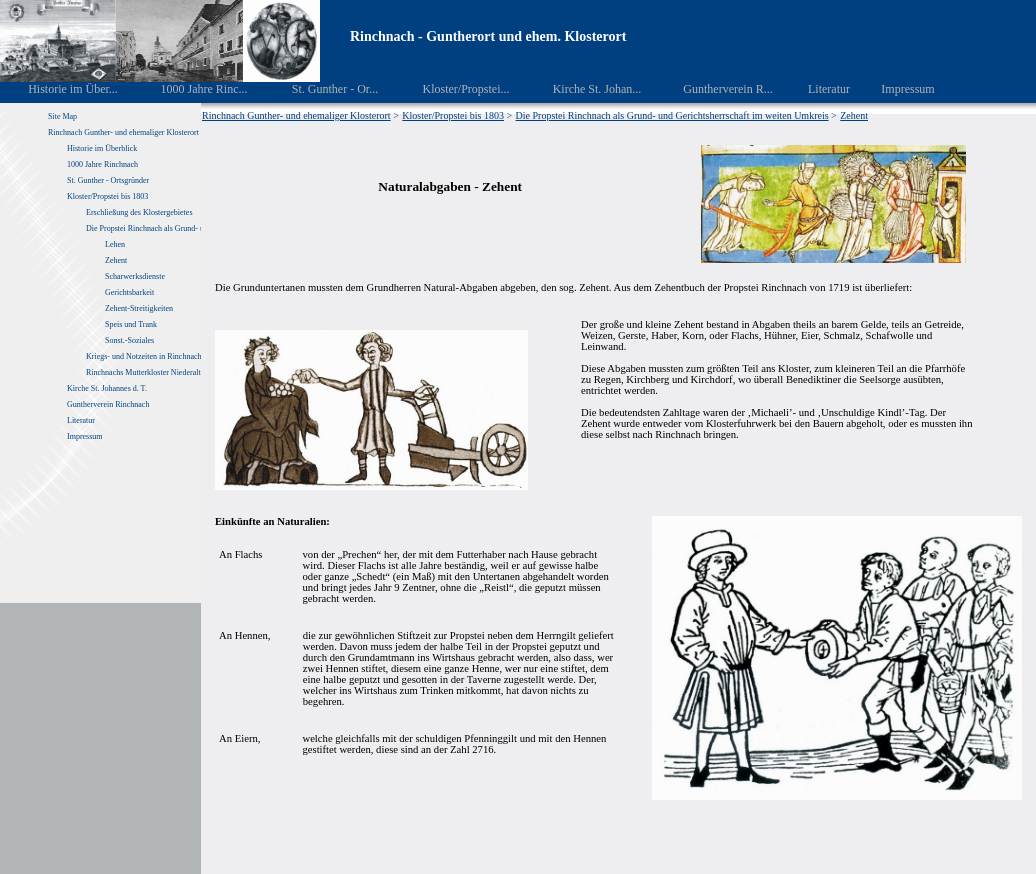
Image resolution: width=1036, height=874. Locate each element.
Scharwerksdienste (135, 276)
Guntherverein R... (714, 89)
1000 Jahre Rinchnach (102, 164)
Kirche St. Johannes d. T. (108, 388)
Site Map (62, 116)
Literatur (818, 89)
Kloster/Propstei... (452, 89)
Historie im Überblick (102, 148)
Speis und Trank (131, 324)
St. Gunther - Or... (320, 89)
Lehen (115, 244)
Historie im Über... (59, 89)
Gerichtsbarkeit (129, 292)
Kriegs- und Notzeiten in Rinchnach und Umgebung (169, 356)
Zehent (116, 260)
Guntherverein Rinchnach (108, 404)
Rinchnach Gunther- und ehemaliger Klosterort (123, 132)
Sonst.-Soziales (129, 340)
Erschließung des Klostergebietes (139, 212)
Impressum (896, 89)
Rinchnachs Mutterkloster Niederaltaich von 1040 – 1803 (178, 372)
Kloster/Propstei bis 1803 (107, 196)
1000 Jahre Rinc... (189, 89)
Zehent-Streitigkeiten (139, 308)
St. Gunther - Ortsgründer (108, 180)
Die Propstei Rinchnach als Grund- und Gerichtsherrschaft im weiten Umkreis (672, 115)
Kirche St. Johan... (583, 89)
